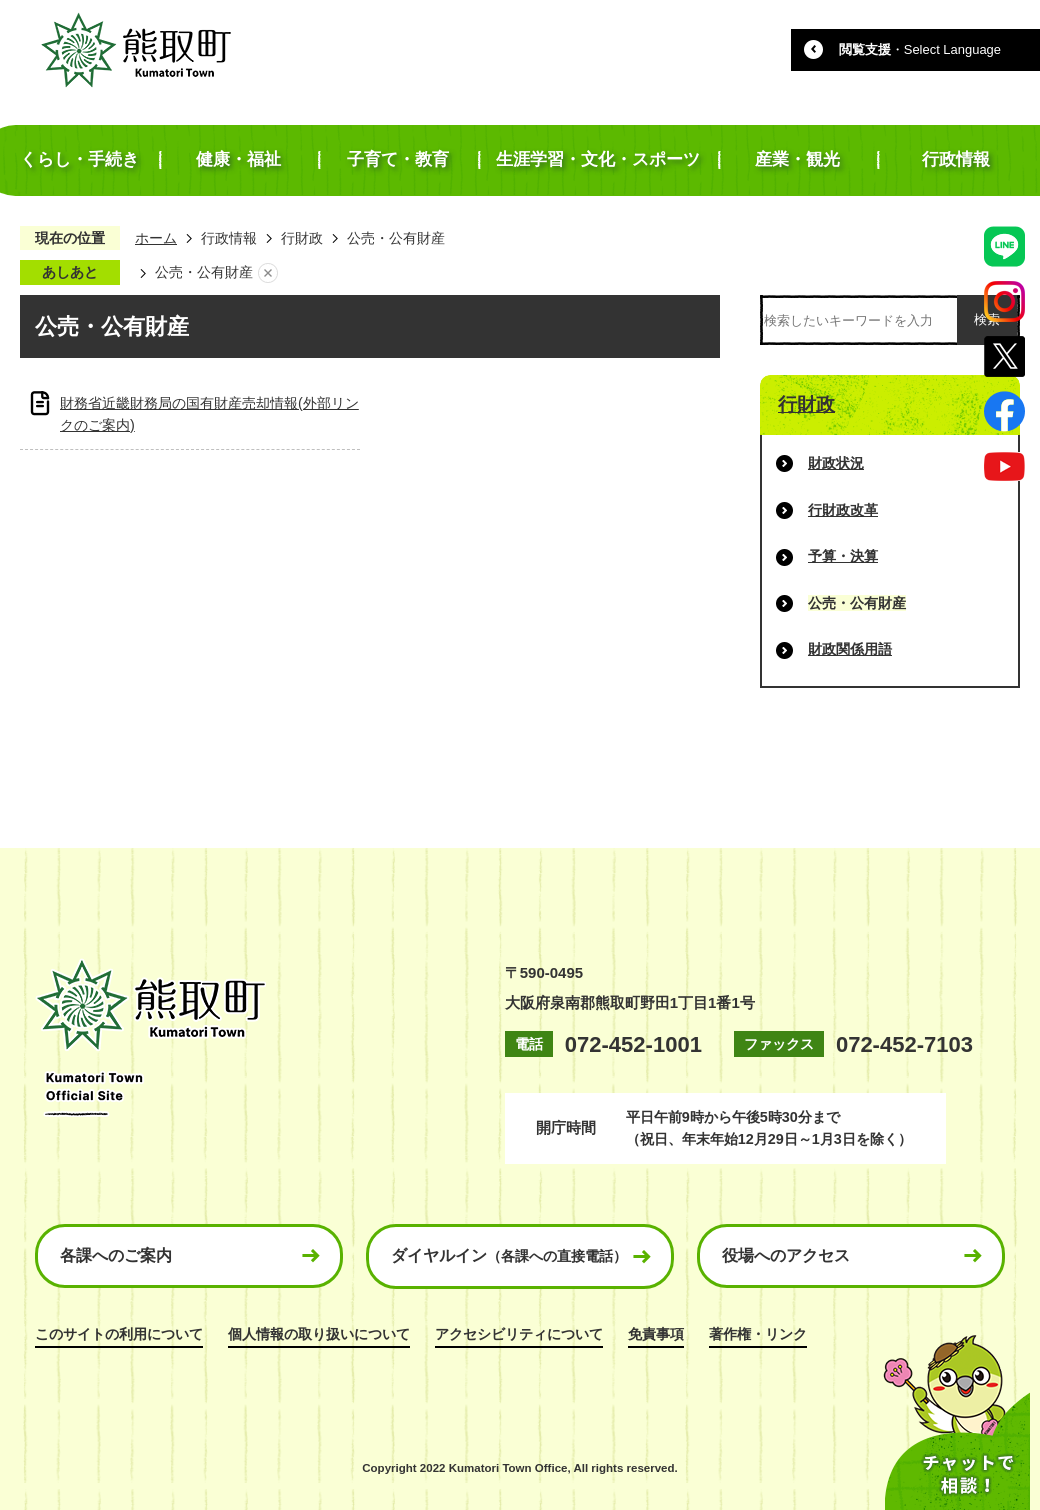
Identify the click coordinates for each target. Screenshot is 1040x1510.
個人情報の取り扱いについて (319, 1334)
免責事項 (656, 1334)
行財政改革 (843, 510)
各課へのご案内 (116, 1255)
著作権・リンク (758, 1334)
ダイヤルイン (509, 1255)
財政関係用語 (850, 649)
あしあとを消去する (268, 273)
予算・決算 (843, 556)
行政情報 (229, 238)
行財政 (302, 238)
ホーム (156, 238)
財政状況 (836, 463)
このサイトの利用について (119, 1334)
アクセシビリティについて (519, 1334)
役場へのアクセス (786, 1255)
